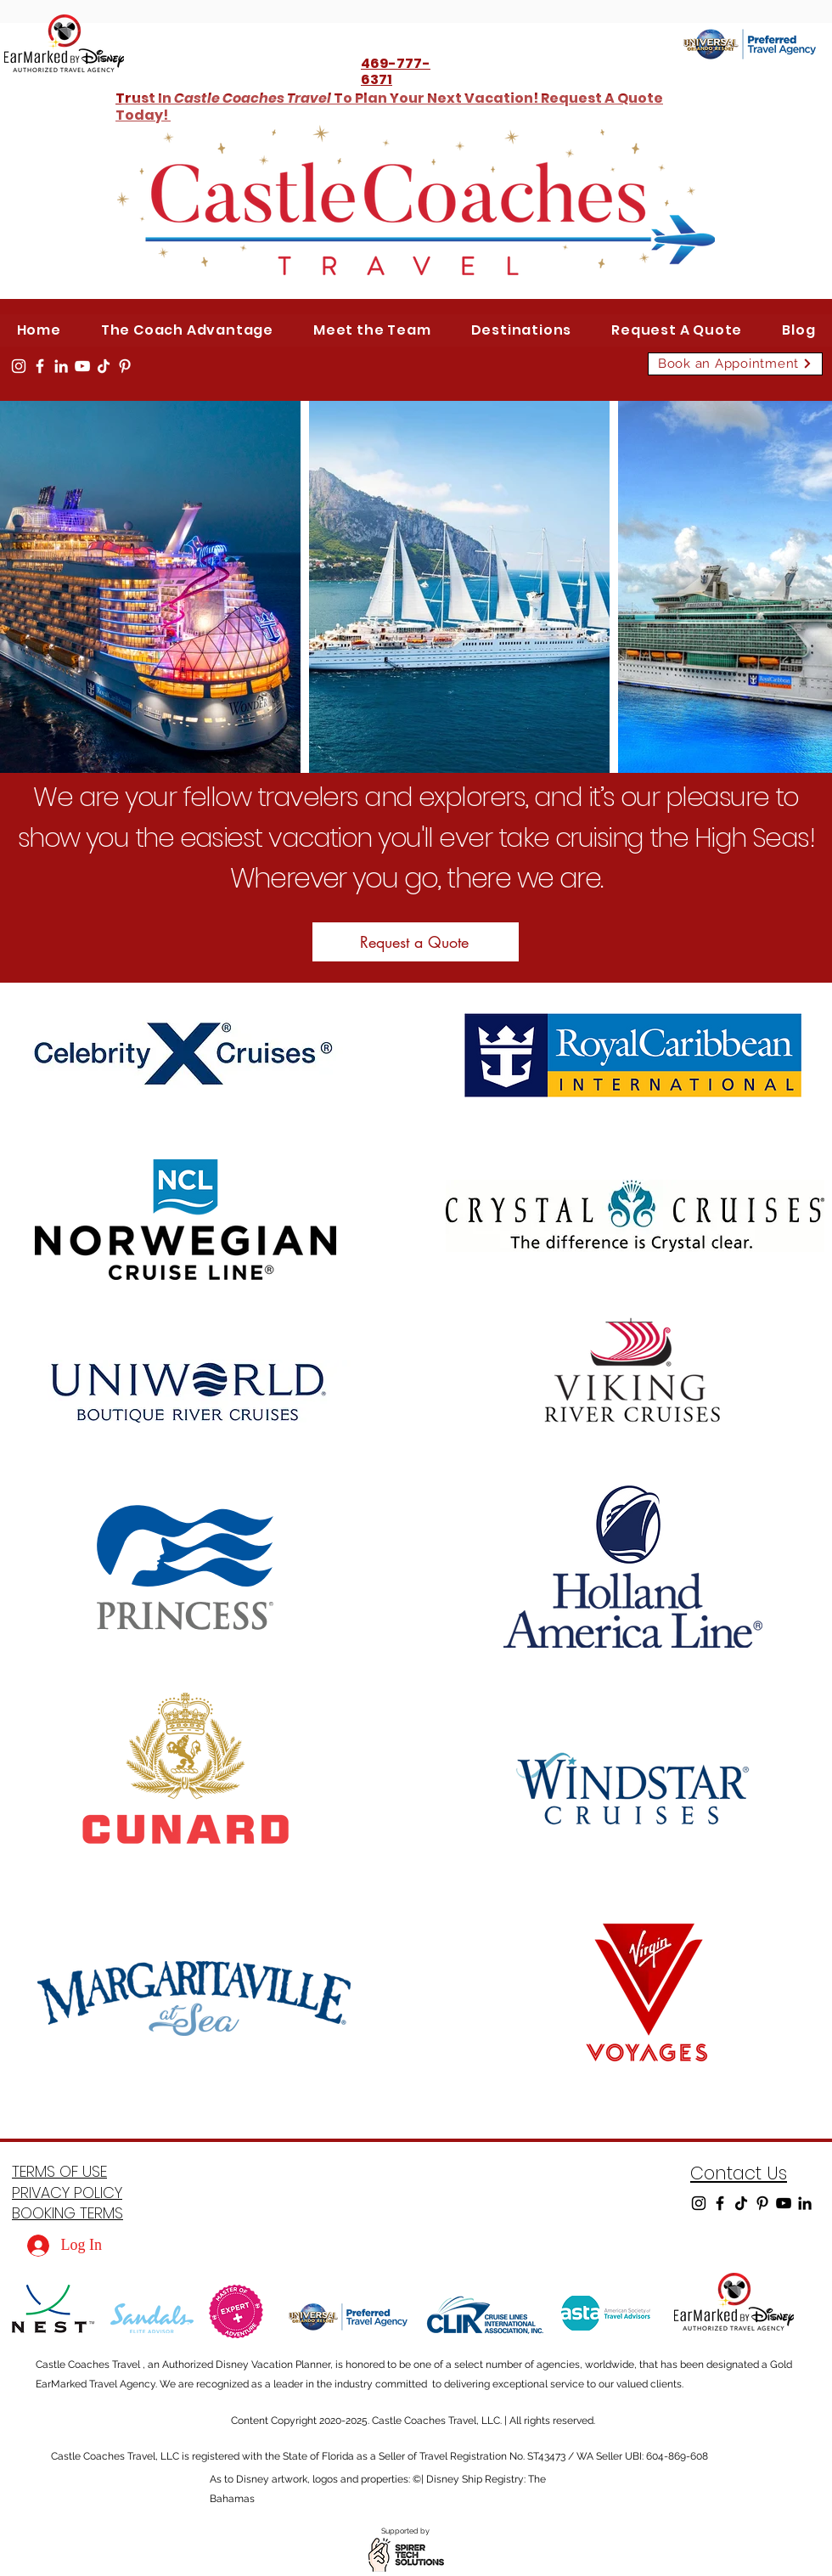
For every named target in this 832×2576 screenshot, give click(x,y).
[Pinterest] (124, 366)
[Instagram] (18, 366)
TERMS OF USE (59, 2171)
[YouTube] (82, 366)
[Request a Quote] (415, 941)
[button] (521, 330)
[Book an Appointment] (735, 363)
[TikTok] (103, 366)
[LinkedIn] (61, 366)
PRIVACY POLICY (67, 2192)
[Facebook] (40, 366)
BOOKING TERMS (67, 2213)
